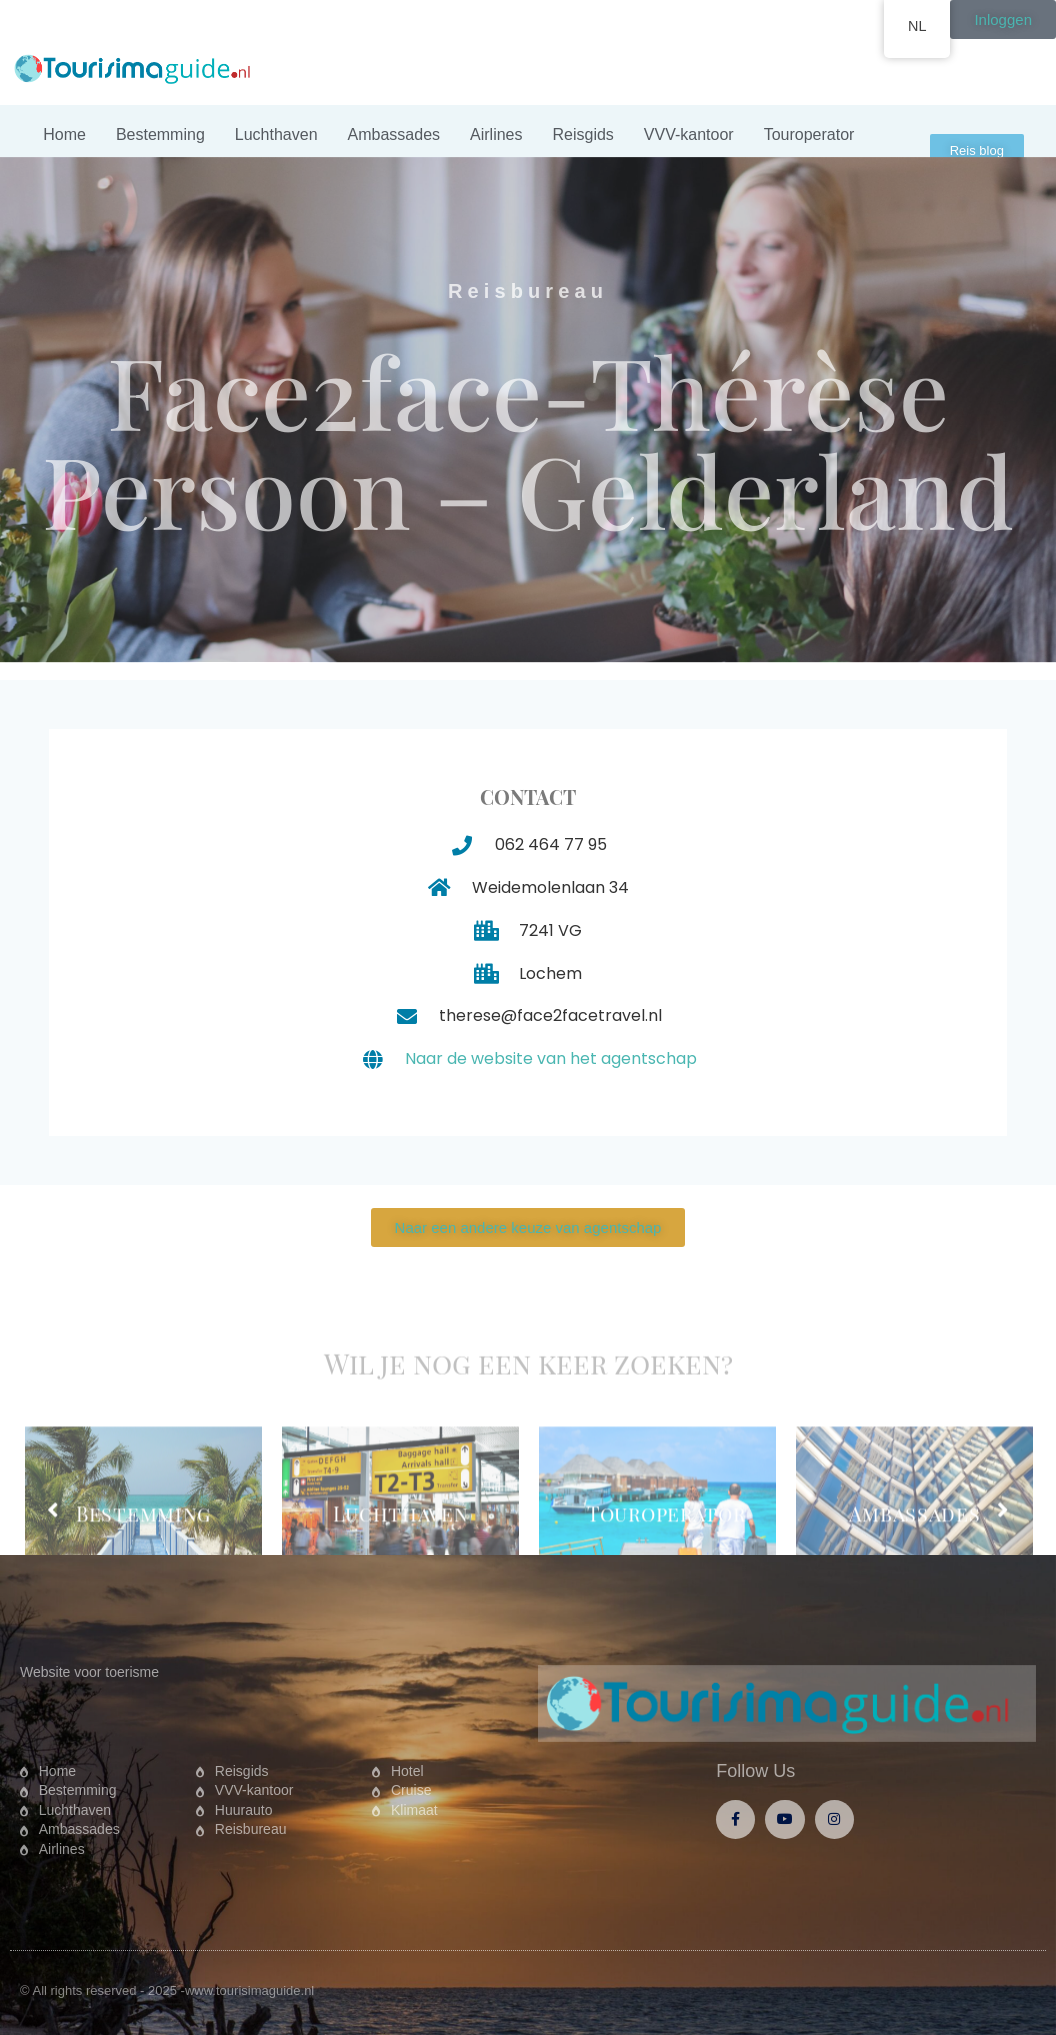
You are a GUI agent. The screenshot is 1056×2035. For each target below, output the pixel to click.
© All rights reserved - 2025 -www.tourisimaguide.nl (167, 1990)
